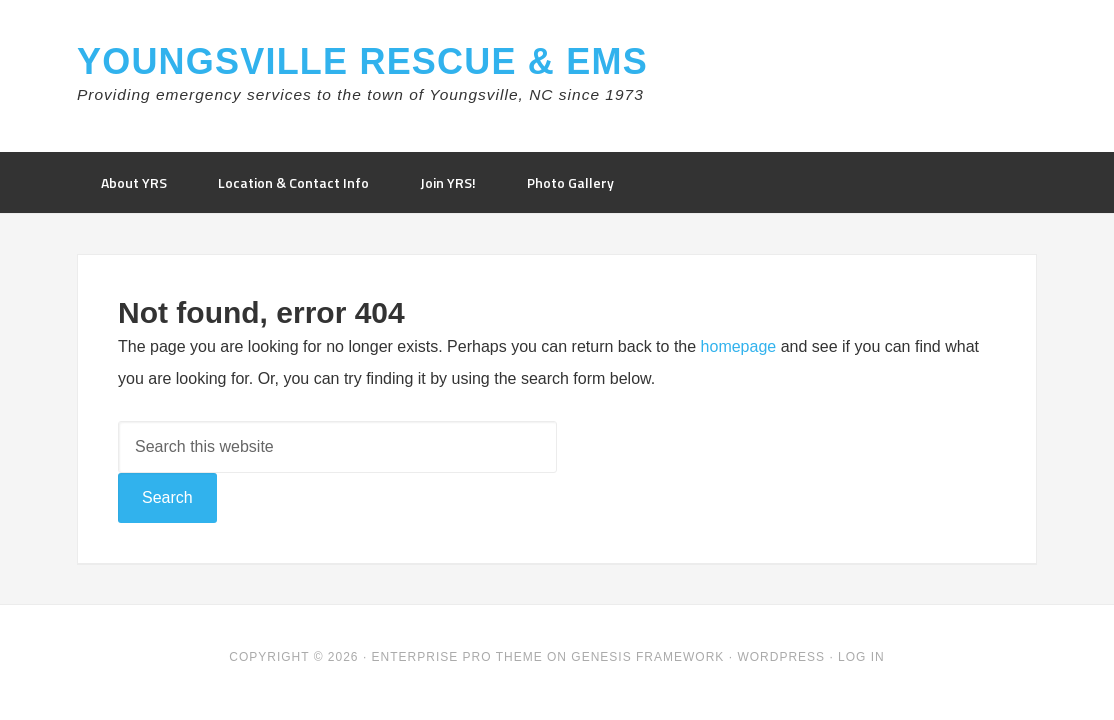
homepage (739, 346)
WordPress (781, 657)
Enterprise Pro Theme (457, 657)
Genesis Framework (647, 657)
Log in (861, 657)
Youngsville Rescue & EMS (362, 61)
